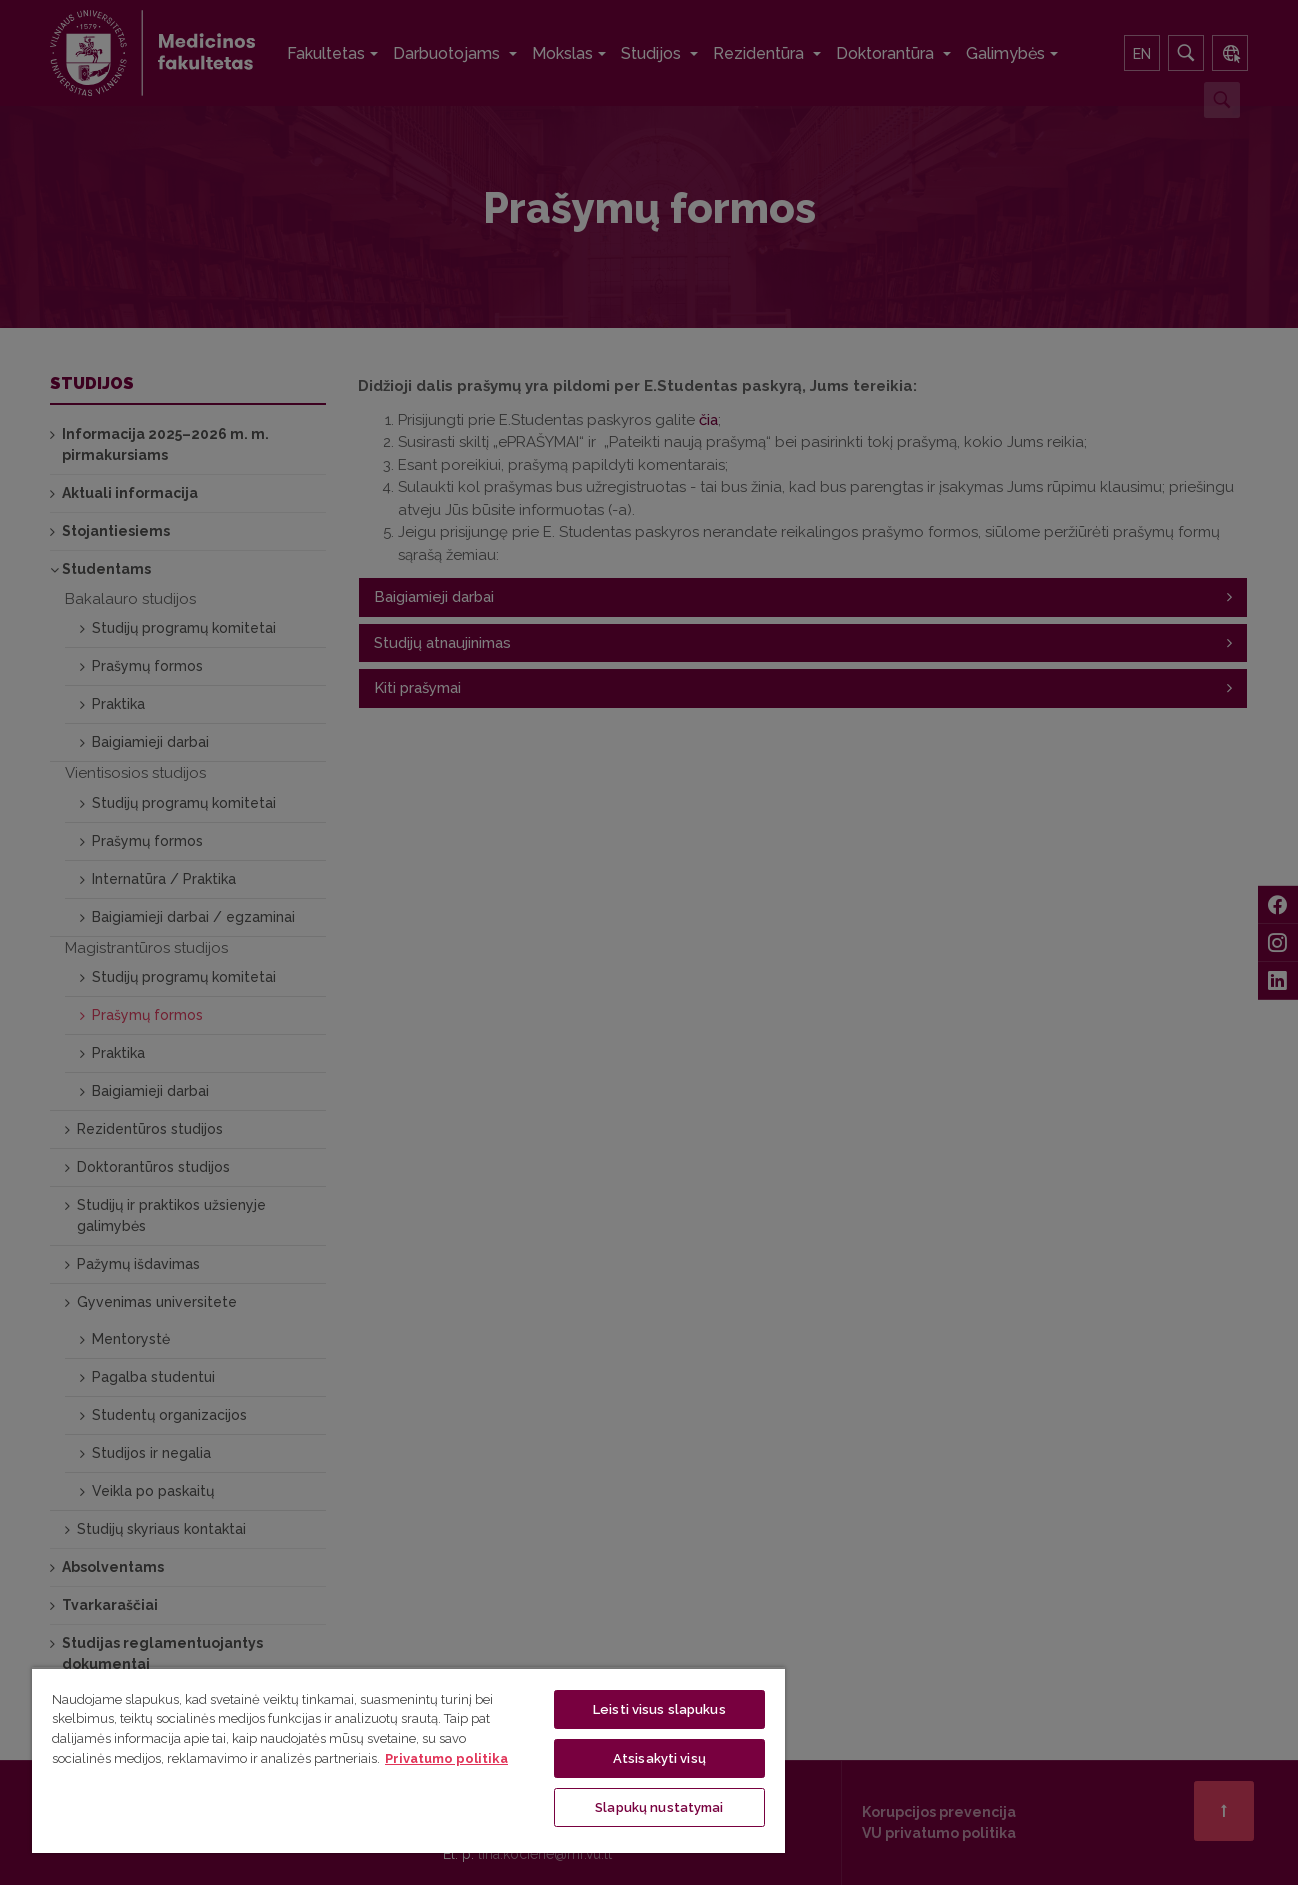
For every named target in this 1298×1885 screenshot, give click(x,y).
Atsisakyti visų (659, 1758)
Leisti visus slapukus (659, 1709)
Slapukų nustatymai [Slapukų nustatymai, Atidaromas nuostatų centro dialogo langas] (659, 1807)
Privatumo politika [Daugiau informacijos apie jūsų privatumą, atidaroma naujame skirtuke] (446, 1758)
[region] (408, 1760)
